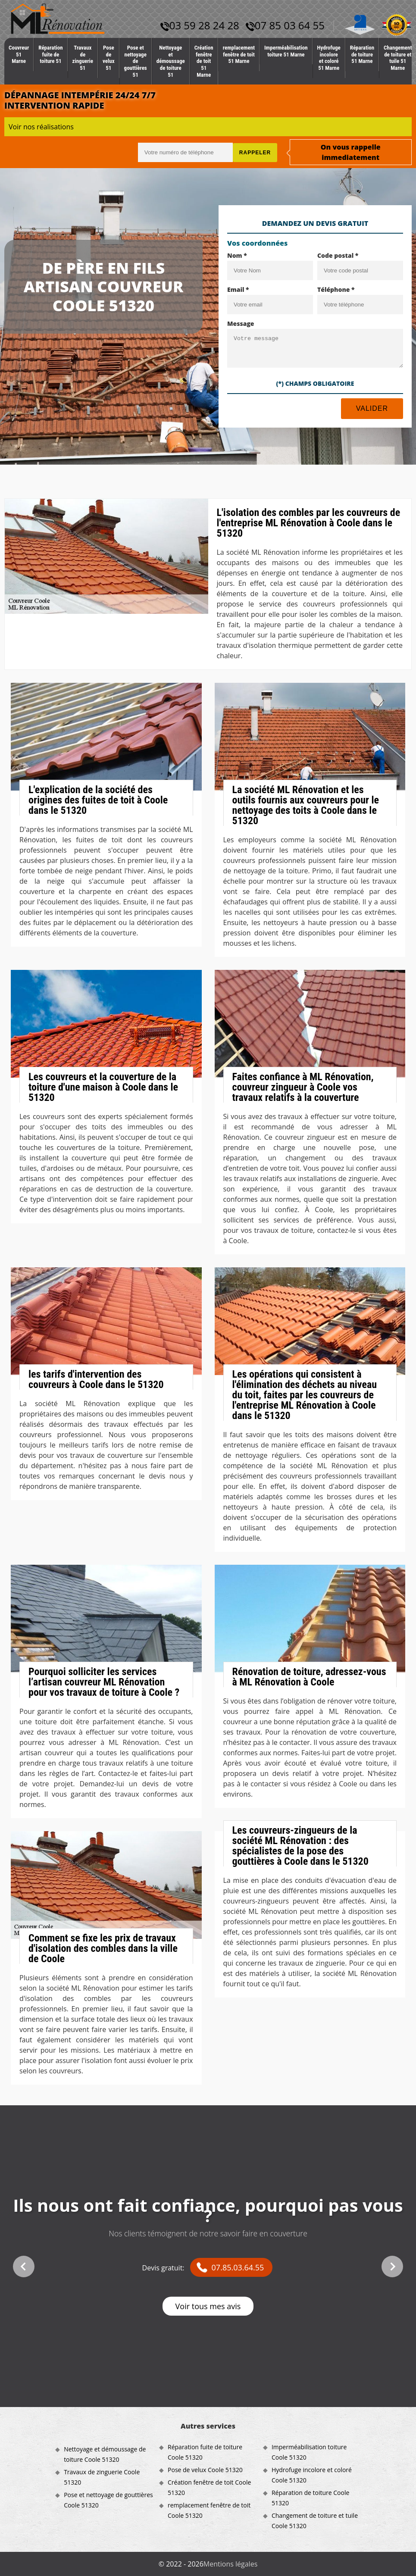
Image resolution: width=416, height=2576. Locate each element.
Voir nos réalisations (41, 126)
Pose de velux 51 (109, 57)
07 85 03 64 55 (285, 25)
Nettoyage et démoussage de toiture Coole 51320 (105, 2454)
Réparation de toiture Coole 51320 (310, 2497)
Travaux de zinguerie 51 (83, 57)
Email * (238, 289)
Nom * (237, 255)
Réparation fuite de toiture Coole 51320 (205, 2452)
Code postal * (337, 255)
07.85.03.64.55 (238, 2267)
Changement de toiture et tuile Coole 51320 (315, 2520)
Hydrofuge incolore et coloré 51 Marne (329, 57)
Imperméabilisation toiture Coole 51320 (309, 2452)
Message (240, 323)
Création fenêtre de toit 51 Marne (203, 61)
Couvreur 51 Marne (19, 54)
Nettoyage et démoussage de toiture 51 (170, 61)
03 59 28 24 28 (199, 25)
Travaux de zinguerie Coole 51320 (102, 2477)
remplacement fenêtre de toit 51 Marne (239, 54)
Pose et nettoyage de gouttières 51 (135, 61)
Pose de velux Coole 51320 (205, 2470)
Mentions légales (230, 2564)
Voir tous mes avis (208, 2306)
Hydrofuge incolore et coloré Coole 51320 (312, 2475)
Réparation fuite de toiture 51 (50, 54)
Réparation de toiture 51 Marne (362, 54)
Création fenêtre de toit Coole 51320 (209, 2487)
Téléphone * (336, 289)
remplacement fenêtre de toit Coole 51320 (209, 2510)
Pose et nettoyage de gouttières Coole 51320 (108, 2500)
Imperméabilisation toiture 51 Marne (286, 51)
